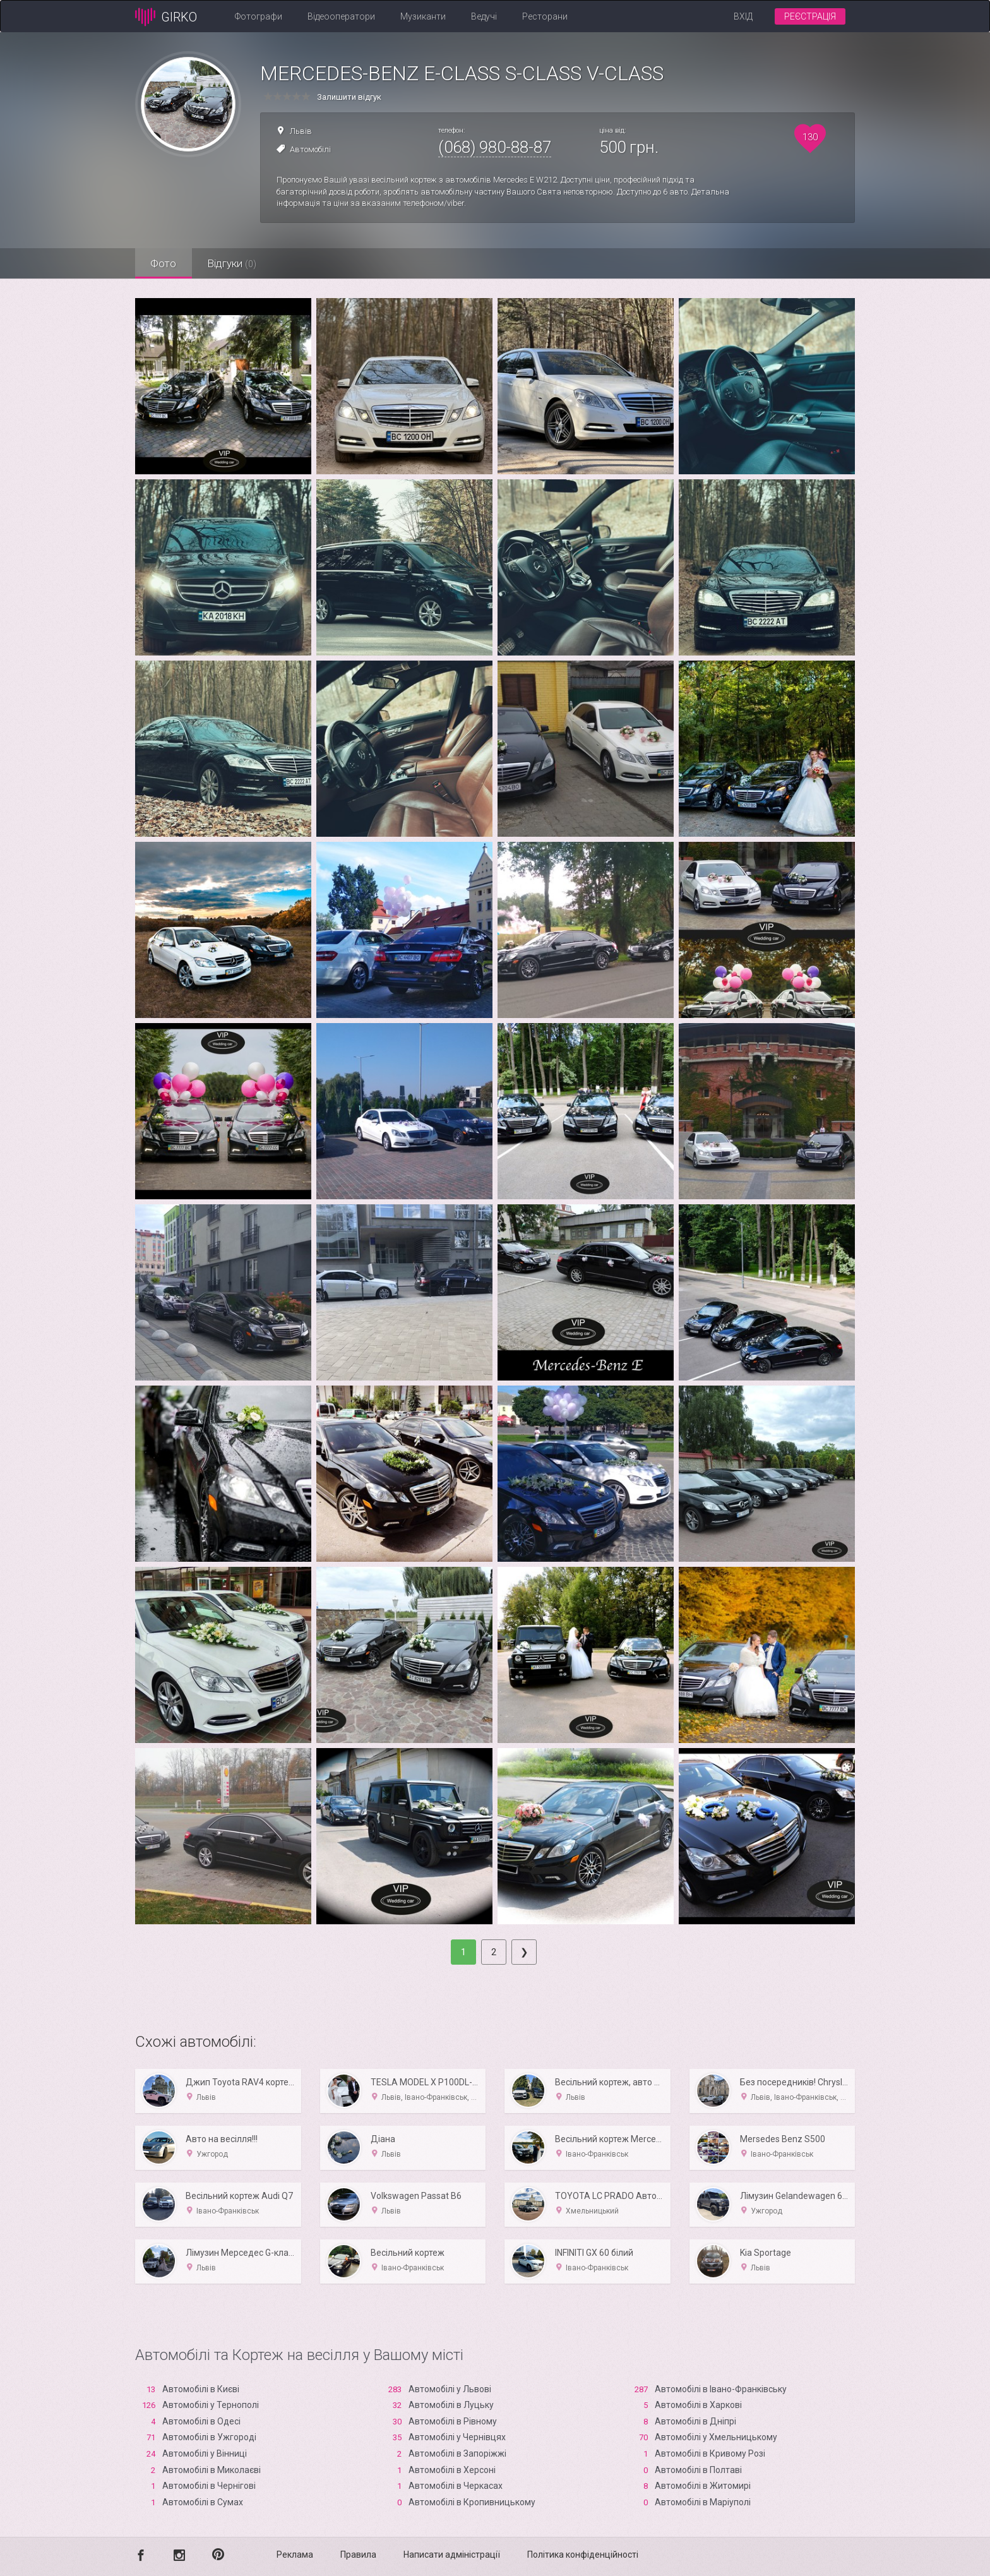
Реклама (295, 2554)
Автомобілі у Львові (450, 2389)
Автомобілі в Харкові (698, 2405)
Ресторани (545, 16)
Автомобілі (310, 149)
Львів (301, 131)
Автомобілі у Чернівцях (457, 2437)
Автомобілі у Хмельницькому (716, 2437)
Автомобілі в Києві (200, 2389)
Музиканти (423, 16)
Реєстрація (810, 16)
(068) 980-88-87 (494, 147)
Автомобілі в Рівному (453, 2421)
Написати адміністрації (451, 2554)
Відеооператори (341, 16)
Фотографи (258, 16)
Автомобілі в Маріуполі (703, 2502)
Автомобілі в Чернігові (209, 2486)
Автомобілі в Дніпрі (695, 2421)
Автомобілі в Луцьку (451, 2405)
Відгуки (233, 263)
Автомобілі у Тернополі (210, 2405)
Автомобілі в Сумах (202, 2502)
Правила (358, 2554)
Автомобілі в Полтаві (698, 2470)
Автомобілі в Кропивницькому (472, 2502)
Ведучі (484, 16)
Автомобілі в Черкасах (456, 2486)
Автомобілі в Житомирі (703, 2486)
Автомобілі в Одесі (201, 2421)
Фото (164, 263)
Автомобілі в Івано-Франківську (721, 2389)
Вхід (743, 16)
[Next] (524, 1952)
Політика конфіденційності (582, 2554)
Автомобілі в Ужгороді (209, 2437)
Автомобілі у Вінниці (204, 2453)
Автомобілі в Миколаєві (211, 2470)
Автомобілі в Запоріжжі (457, 2453)
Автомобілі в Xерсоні (452, 2470)
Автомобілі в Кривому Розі (710, 2453)
